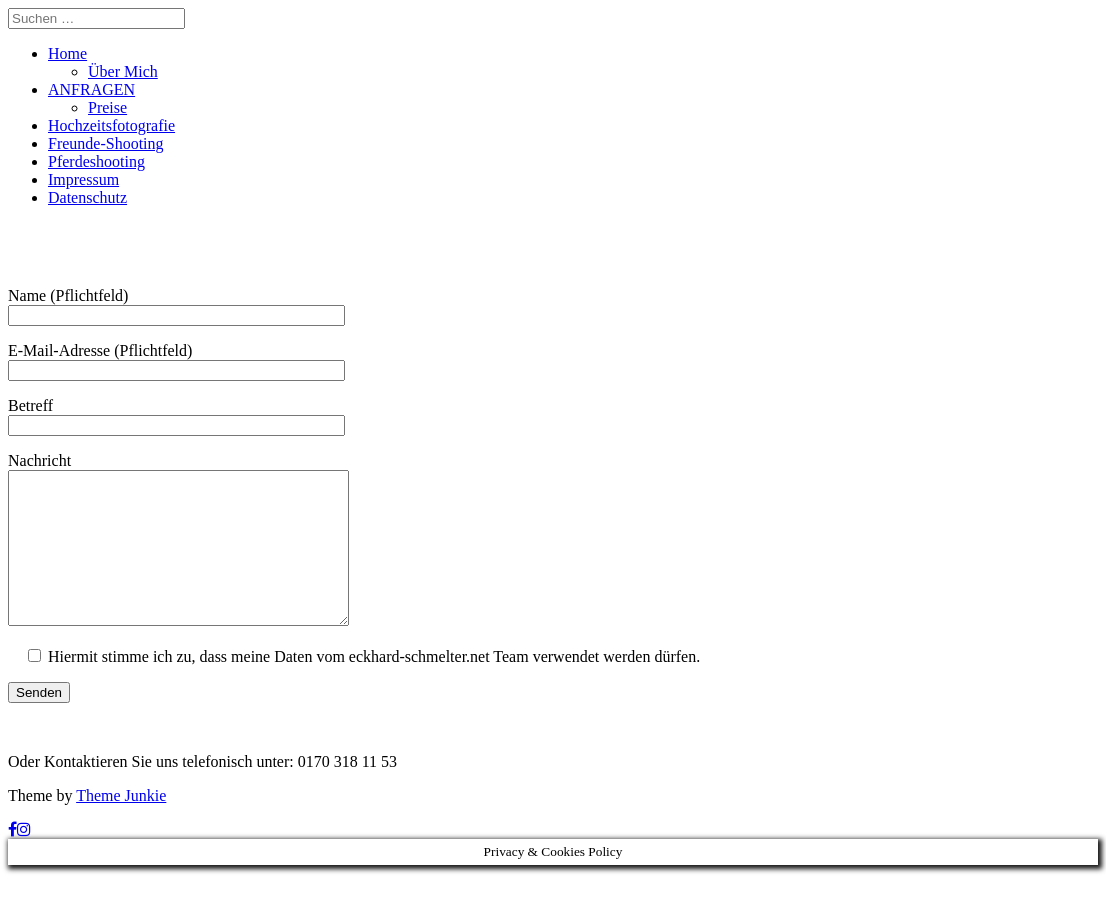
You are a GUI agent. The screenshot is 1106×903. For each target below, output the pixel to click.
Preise (107, 107)
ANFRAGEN (91, 89)
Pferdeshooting (96, 161)
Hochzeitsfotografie (111, 125)
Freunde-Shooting (106, 143)
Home (67, 53)
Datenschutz (87, 197)
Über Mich (123, 71)
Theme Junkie (121, 825)
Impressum (83, 179)
